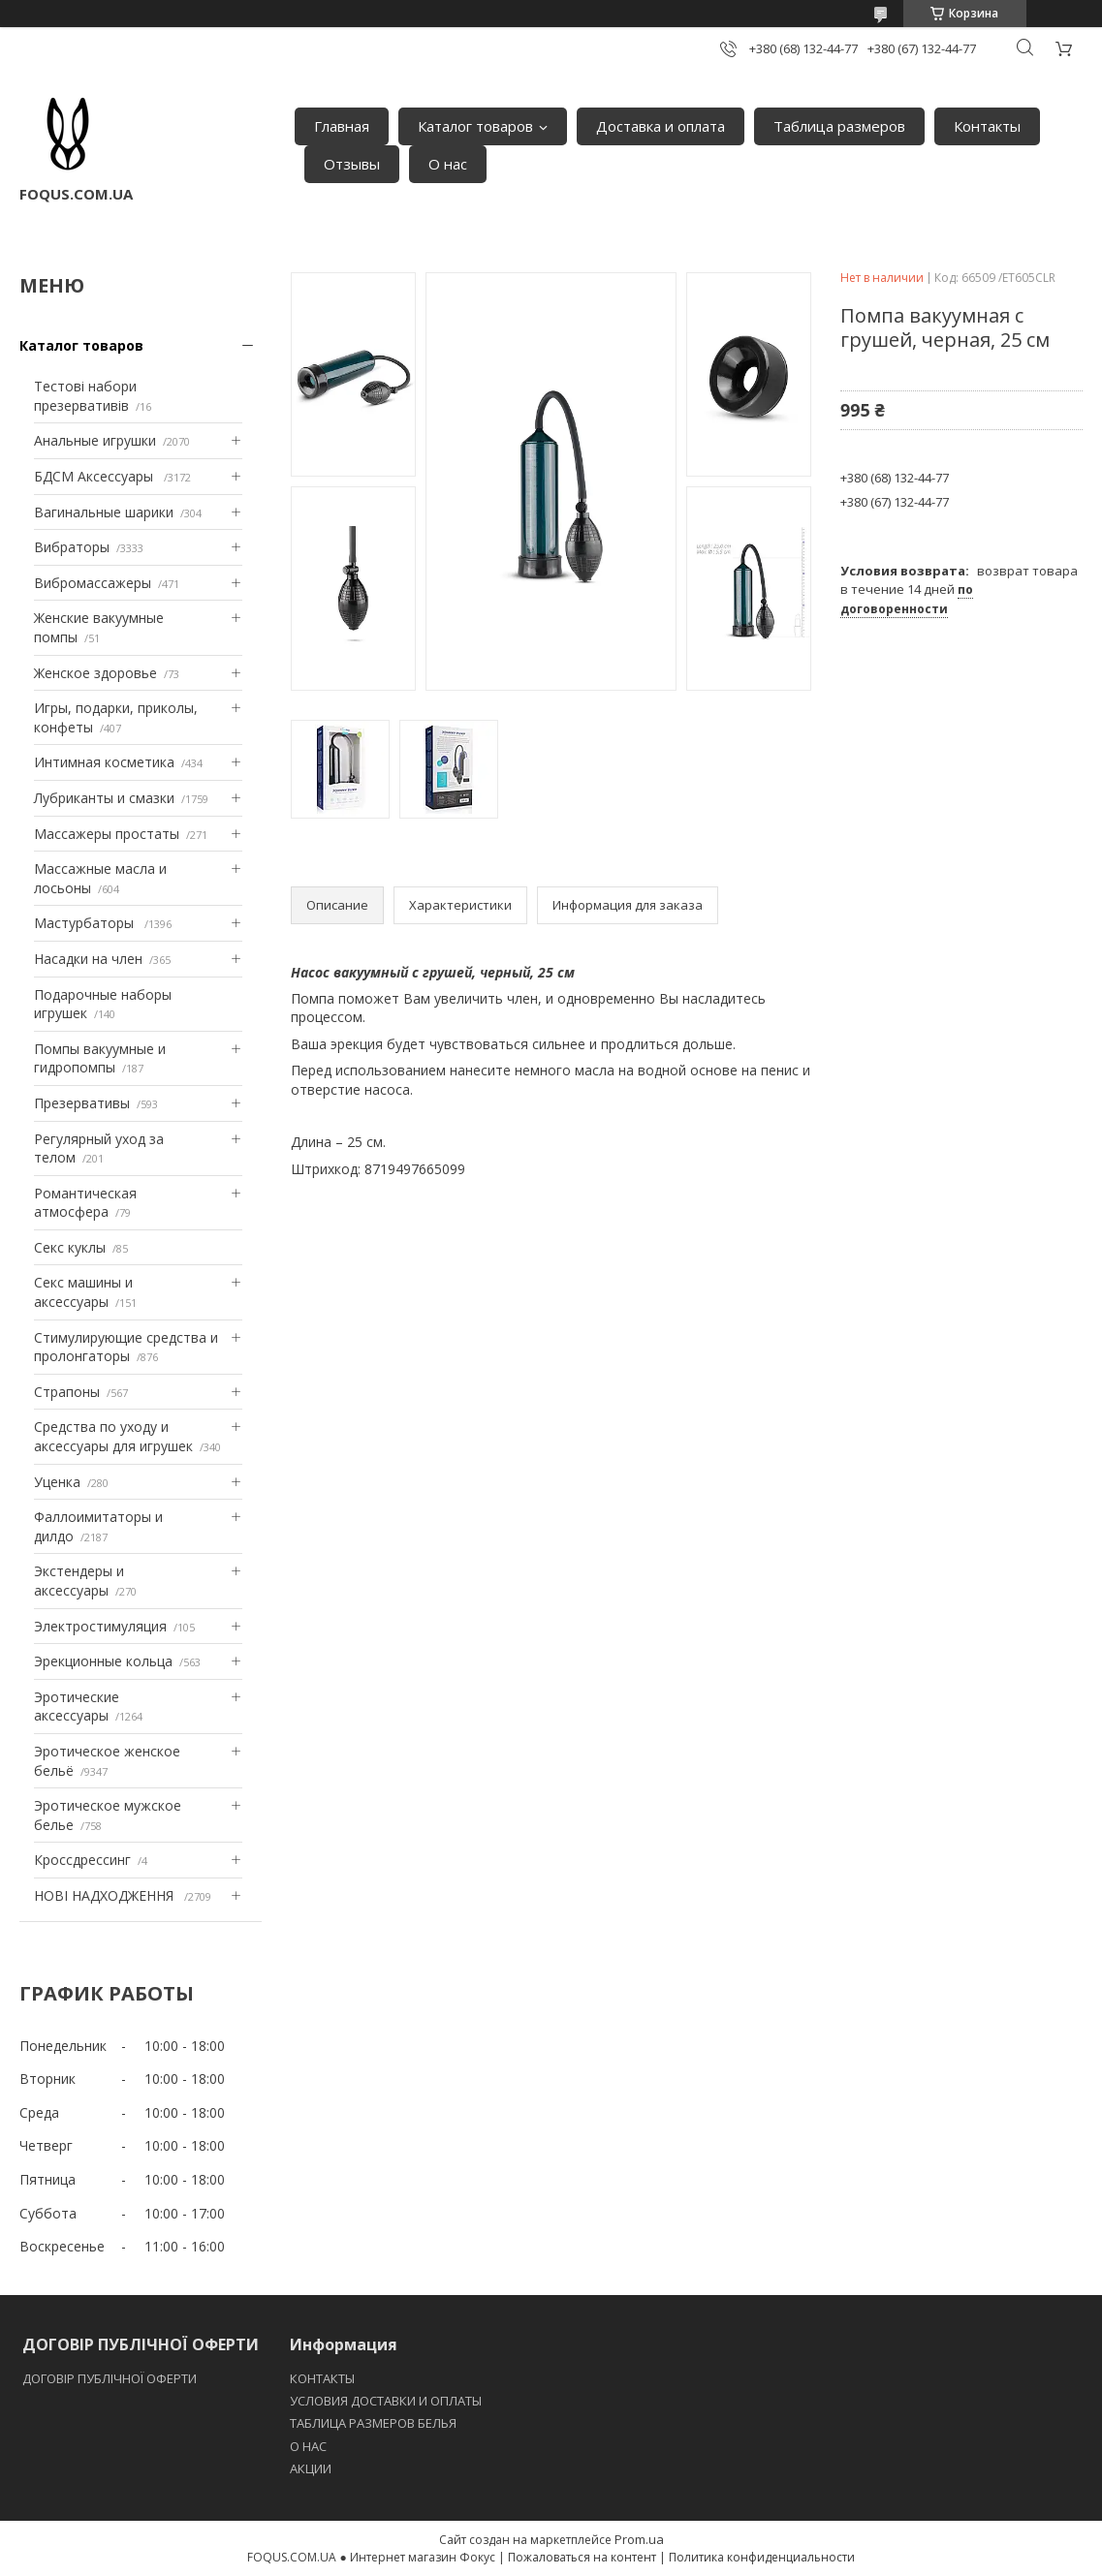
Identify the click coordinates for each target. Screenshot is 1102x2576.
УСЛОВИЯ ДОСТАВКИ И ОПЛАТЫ (386, 2400)
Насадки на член (88, 958)
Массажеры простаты (106, 833)
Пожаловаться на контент (582, 2557)
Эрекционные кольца (103, 1661)
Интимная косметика (104, 762)
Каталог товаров (475, 126)
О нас (447, 163)
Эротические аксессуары (76, 1706)
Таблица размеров (839, 126)
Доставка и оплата (660, 126)
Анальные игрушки (95, 440)
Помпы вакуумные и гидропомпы (100, 1058)
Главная (341, 126)
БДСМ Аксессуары (95, 476)
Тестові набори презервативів (85, 396)
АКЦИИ (310, 2468)
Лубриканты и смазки (104, 798)
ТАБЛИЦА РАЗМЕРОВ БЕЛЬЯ (373, 2423)
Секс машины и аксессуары (83, 1292)
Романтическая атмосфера (85, 1203)
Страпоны (67, 1391)
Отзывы (352, 163)
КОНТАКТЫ (322, 2378)
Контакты (987, 126)
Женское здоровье (95, 673)
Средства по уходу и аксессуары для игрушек (113, 1436)
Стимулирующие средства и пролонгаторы (126, 1347)
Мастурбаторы (86, 923)
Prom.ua (639, 2539)
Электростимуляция (100, 1626)
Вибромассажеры (92, 583)
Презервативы (82, 1103)
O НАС (308, 2446)
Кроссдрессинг (82, 1859)
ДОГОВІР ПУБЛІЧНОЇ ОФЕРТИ (111, 2378)
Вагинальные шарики (103, 512)
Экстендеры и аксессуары (79, 1580)
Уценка (57, 1482)
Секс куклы (70, 1247)
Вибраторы (72, 547)
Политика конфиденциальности (762, 2557)
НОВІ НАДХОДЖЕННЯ (105, 1895)
